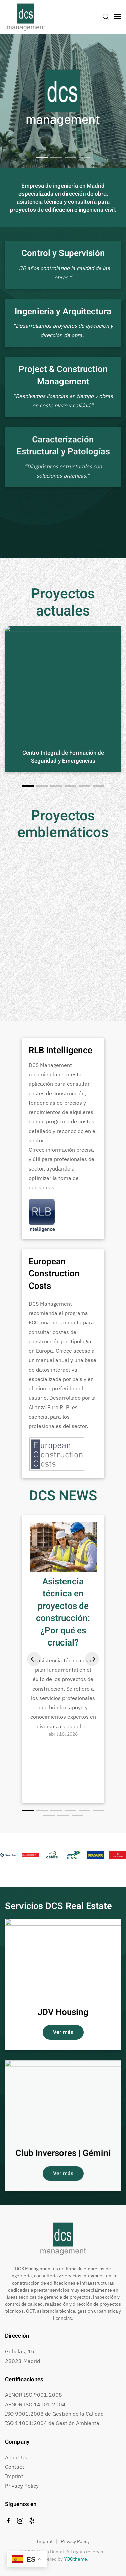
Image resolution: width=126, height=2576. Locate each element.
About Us (16, 2457)
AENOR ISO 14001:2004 (35, 2404)
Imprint (14, 2476)
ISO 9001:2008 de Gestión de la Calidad (54, 2413)
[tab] (42, 157)
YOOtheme (75, 2559)
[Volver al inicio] (26, 17)
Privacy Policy (22, 2485)
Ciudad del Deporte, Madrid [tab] (56, 157)
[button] (105, 17)
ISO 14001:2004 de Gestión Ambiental (53, 2423)
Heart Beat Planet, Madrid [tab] (84, 157)
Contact (14, 2466)
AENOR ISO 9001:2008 (33, 2394)
